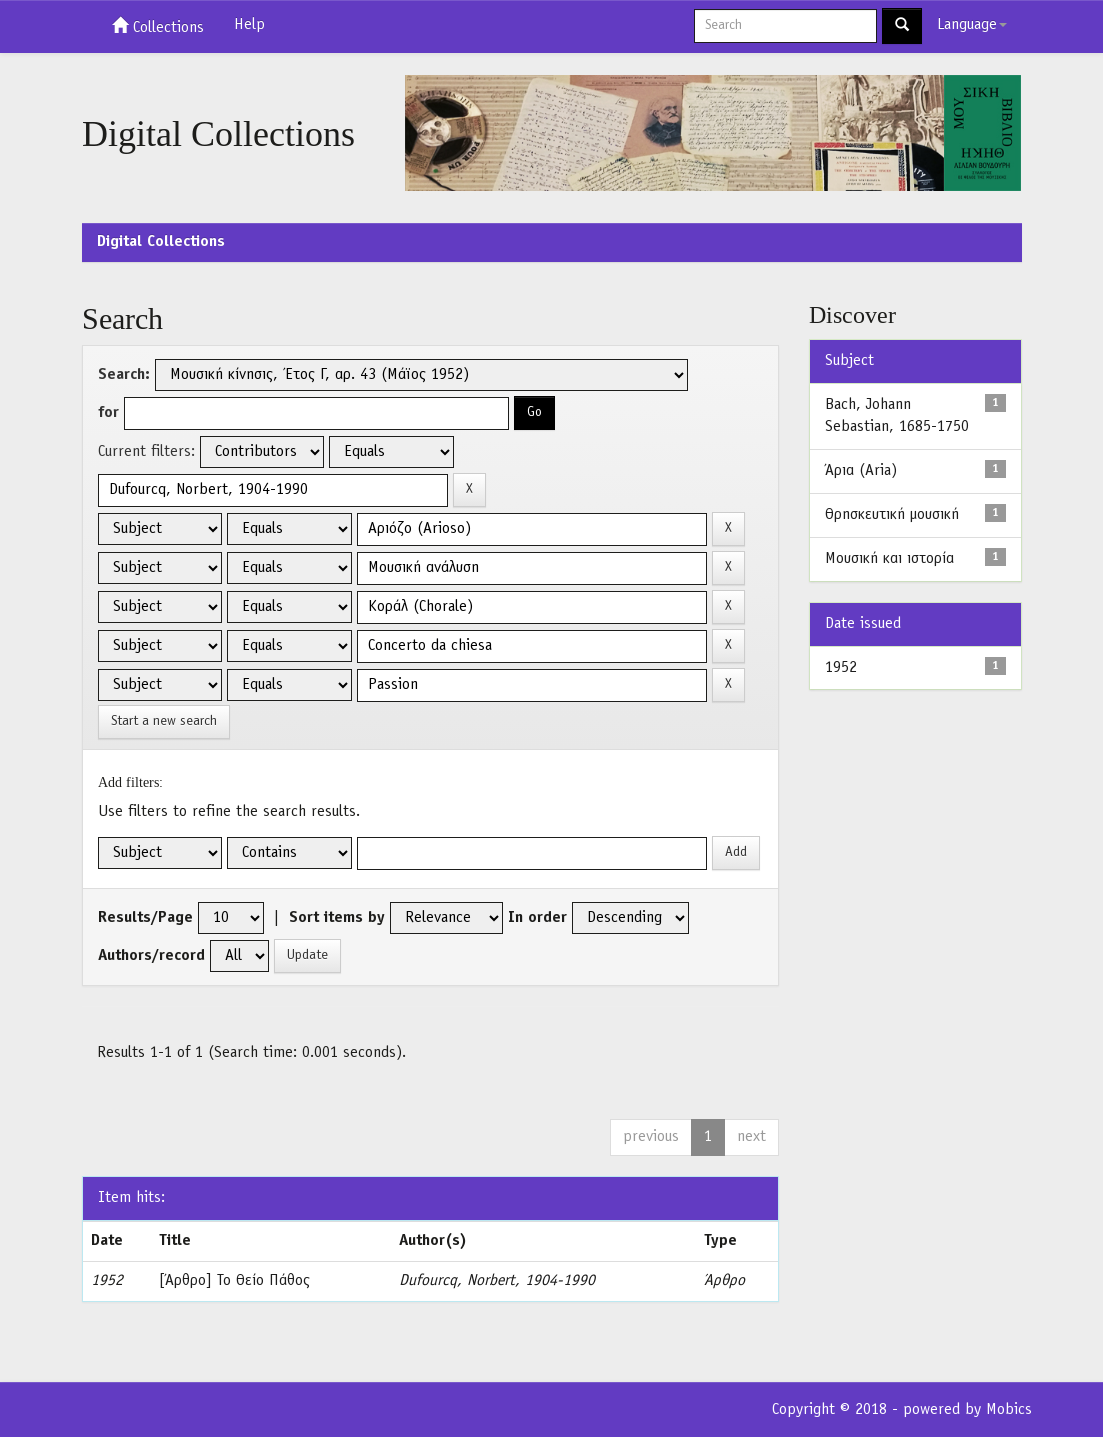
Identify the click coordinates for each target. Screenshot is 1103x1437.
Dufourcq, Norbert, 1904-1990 (497, 1281)
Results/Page (145, 918)
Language (972, 25)
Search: (124, 375)
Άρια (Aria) (861, 471)
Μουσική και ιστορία (889, 559)
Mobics (1009, 1410)
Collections (158, 26)
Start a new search (164, 721)
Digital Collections (161, 242)
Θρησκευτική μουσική (892, 515)
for (108, 413)
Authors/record (151, 956)
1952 (841, 668)
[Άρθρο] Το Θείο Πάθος (234, 1281)
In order (537, 918)
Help (249, 25)
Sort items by (337, 918)
